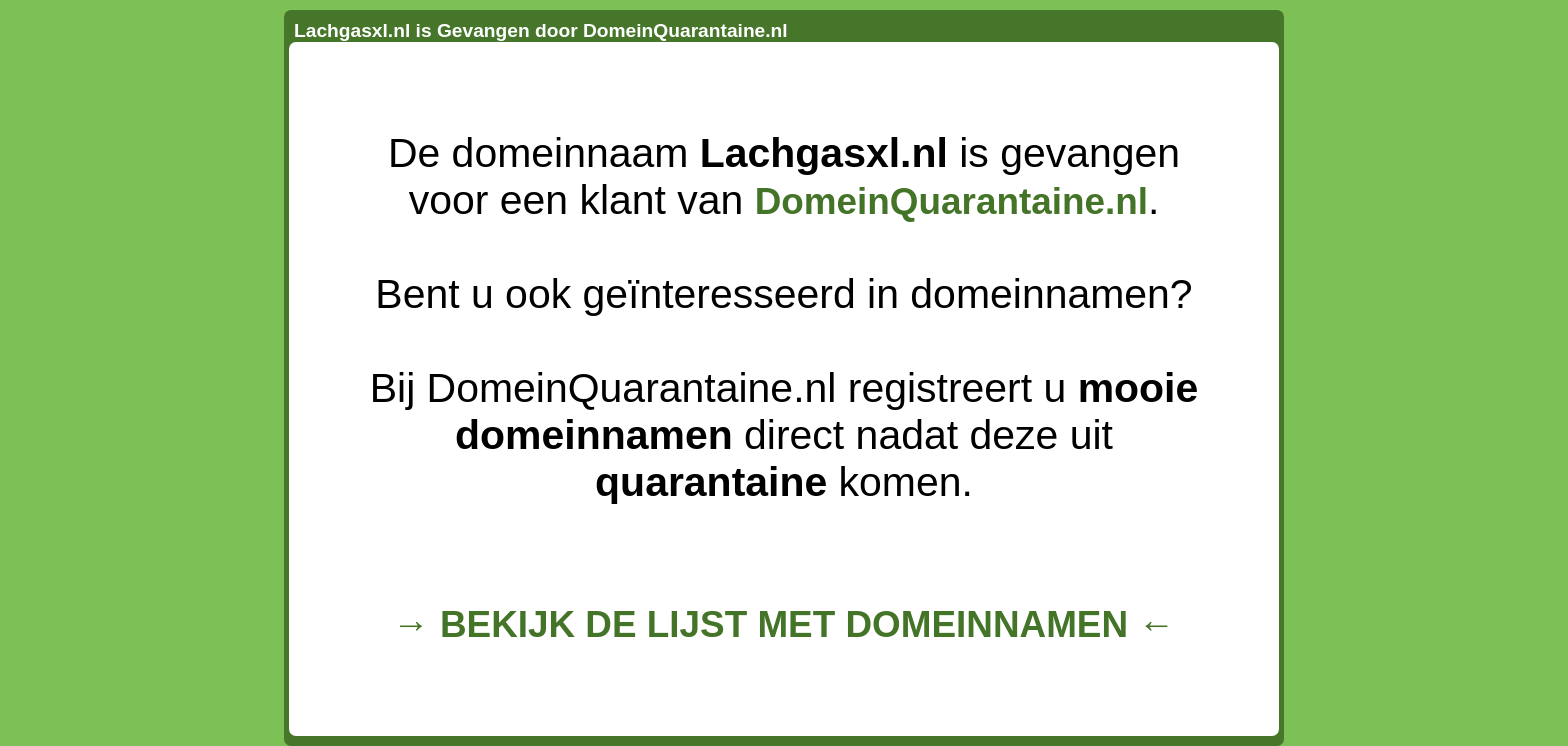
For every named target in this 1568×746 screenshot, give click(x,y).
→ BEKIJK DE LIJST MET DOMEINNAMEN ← (784, 624)
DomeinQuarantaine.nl (951, 201)
